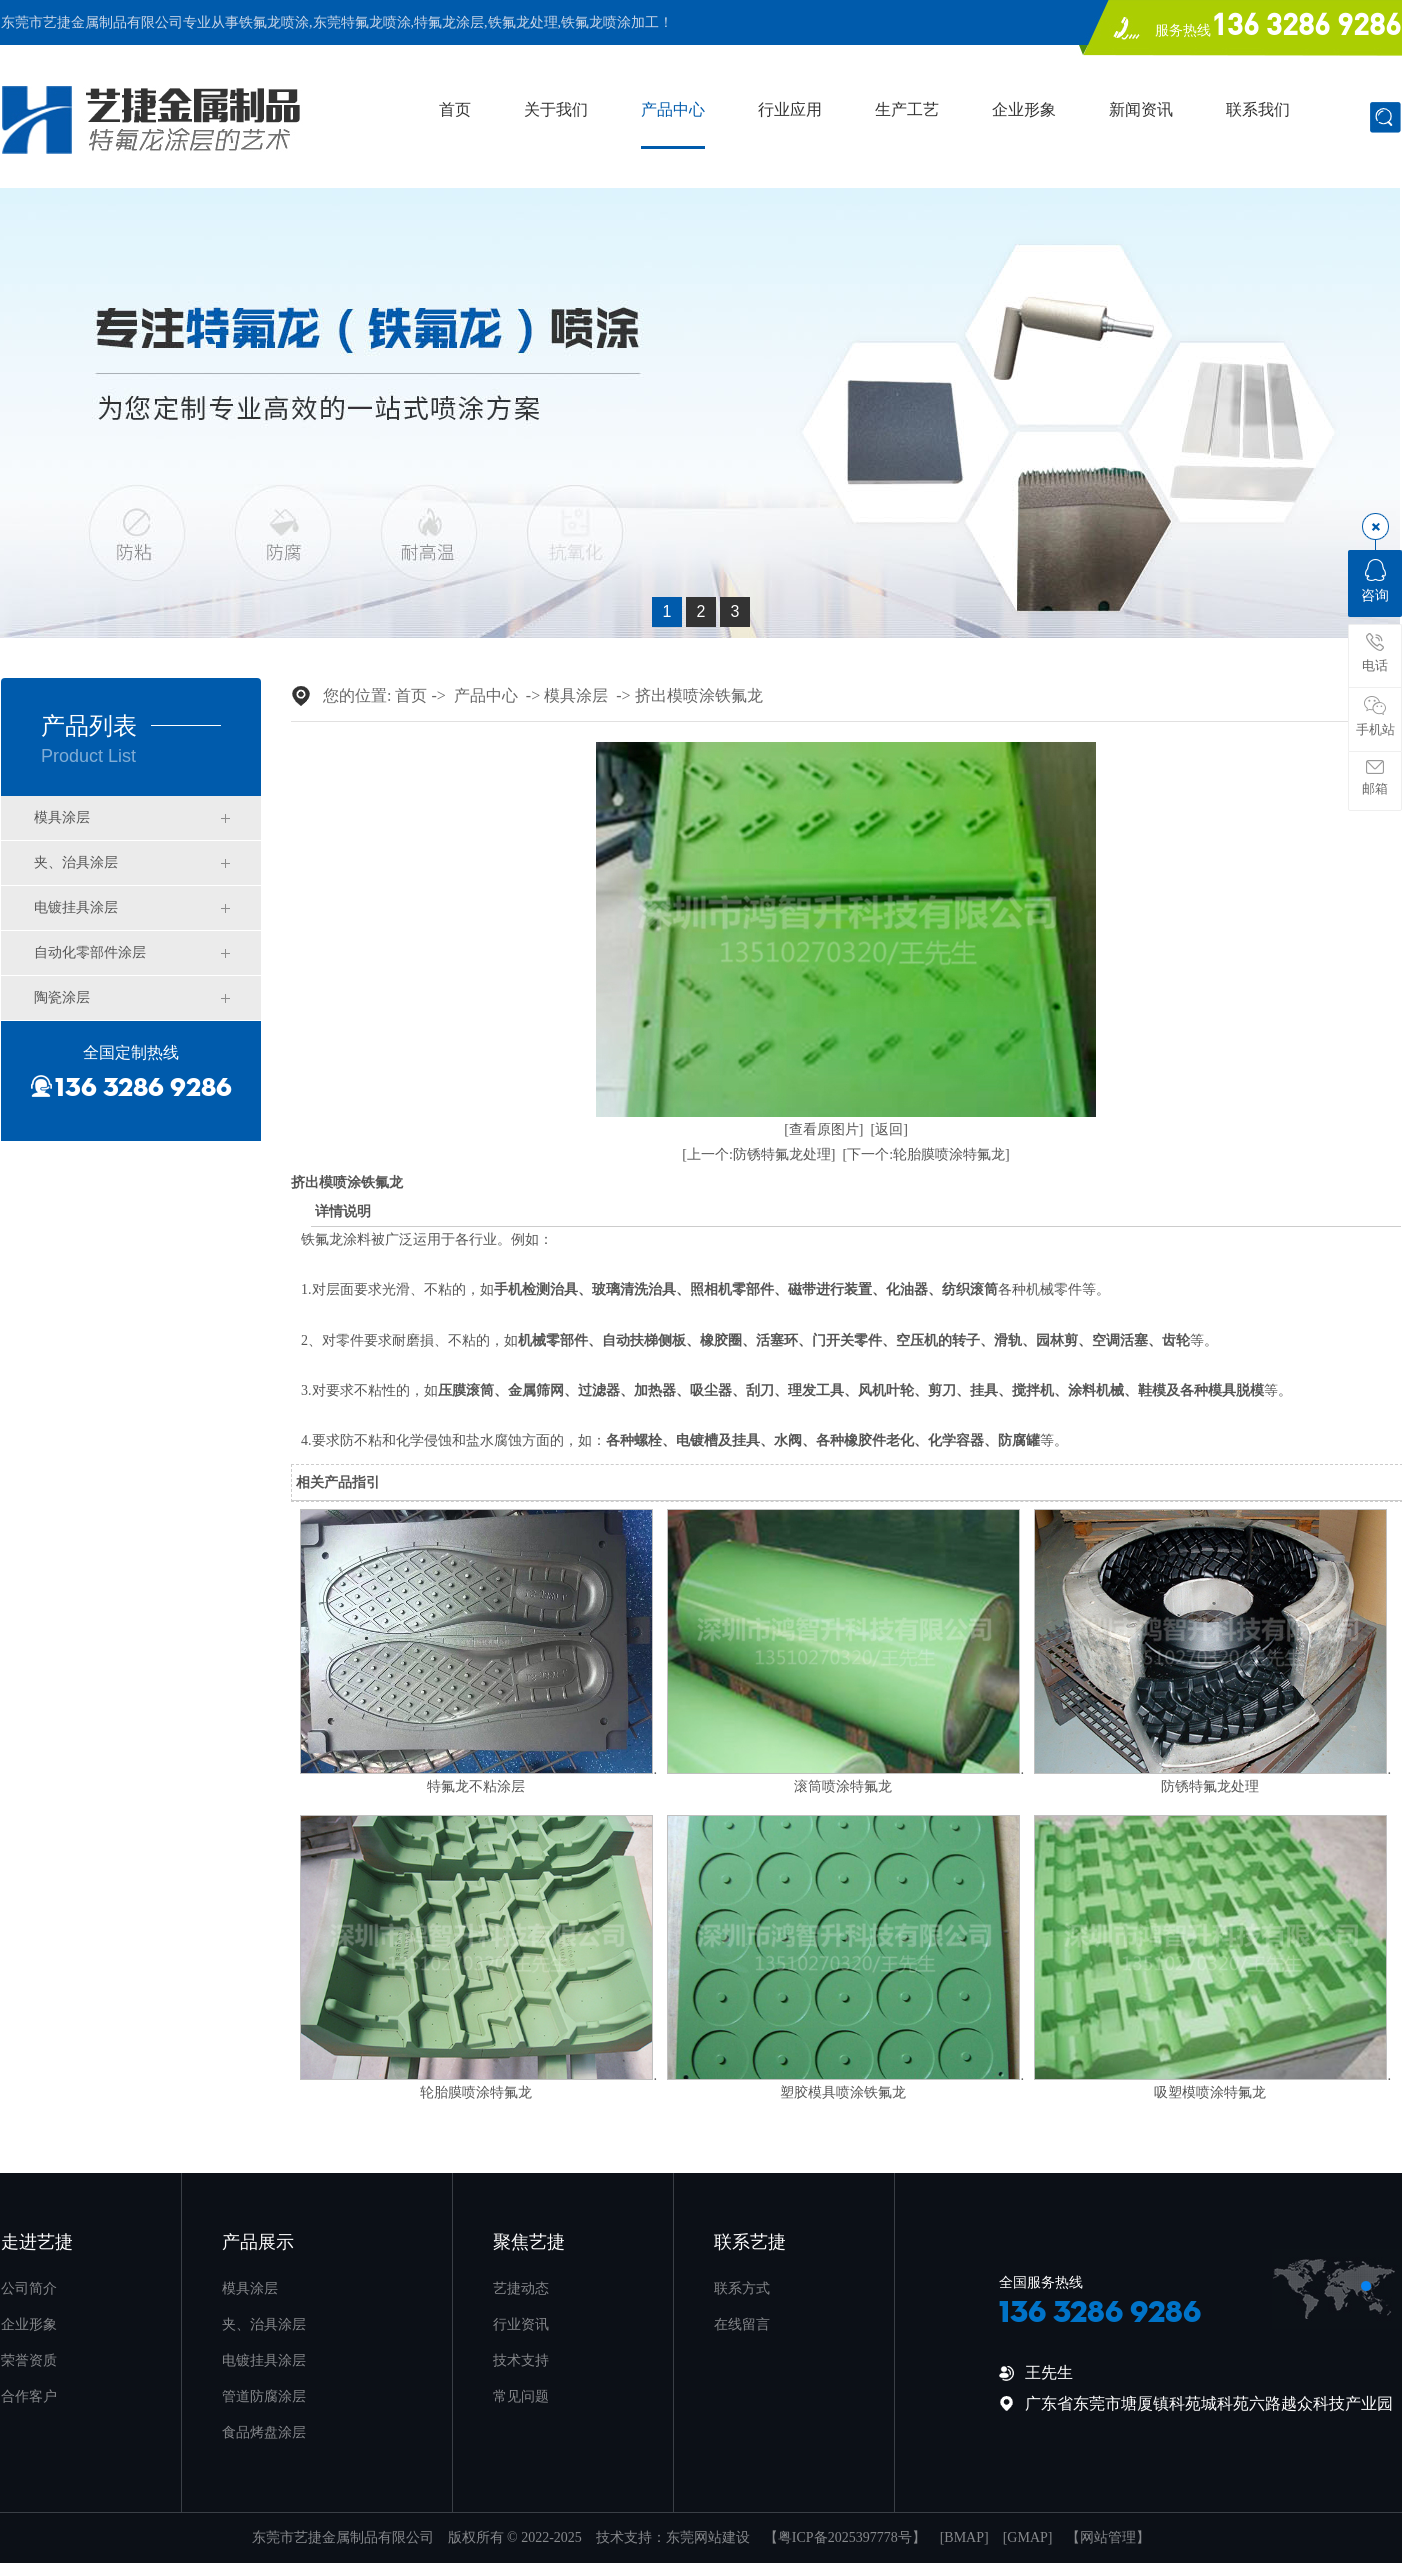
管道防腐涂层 (264, 2396)
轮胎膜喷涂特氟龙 (476, 2092)
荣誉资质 (29, 2360)
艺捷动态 (521, 2288)
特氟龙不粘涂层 (476, 1786)
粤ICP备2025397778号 (845, 2537)
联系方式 (742, 2288)
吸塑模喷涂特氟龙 (1210, 2092)
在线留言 (742, 2324)
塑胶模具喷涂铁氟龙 (843, 2092)
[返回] (889, 1129)
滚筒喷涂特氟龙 (843, 1786)
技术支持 (521, 2360)
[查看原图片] (823, 1129)
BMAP (964, 2537)
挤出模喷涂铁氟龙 (699, 695)
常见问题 (521, 2396)
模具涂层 (62, 817)
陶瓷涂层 (62, 997)
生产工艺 (907, 110)
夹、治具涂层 (76, 862)
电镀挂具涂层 (76, 907)
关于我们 (556, 110)
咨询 (1375, 581)
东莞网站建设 (708, 2537)
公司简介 (29, 2288)
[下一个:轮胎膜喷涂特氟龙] (926, 1154)
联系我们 (1258, 110)
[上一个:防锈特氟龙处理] (758, 1154)
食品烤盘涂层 (264, 2432)
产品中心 (673, 110)
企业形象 (1024, 110)
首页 (455, 110)
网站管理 (1108, 2537)
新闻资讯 (1141, 110)
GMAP (1027, 2537)
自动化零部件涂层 (90, 952)
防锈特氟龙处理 (1210, 1786)
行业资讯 (521, 2324)
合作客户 (29, 2396)
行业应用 (790, 110)
